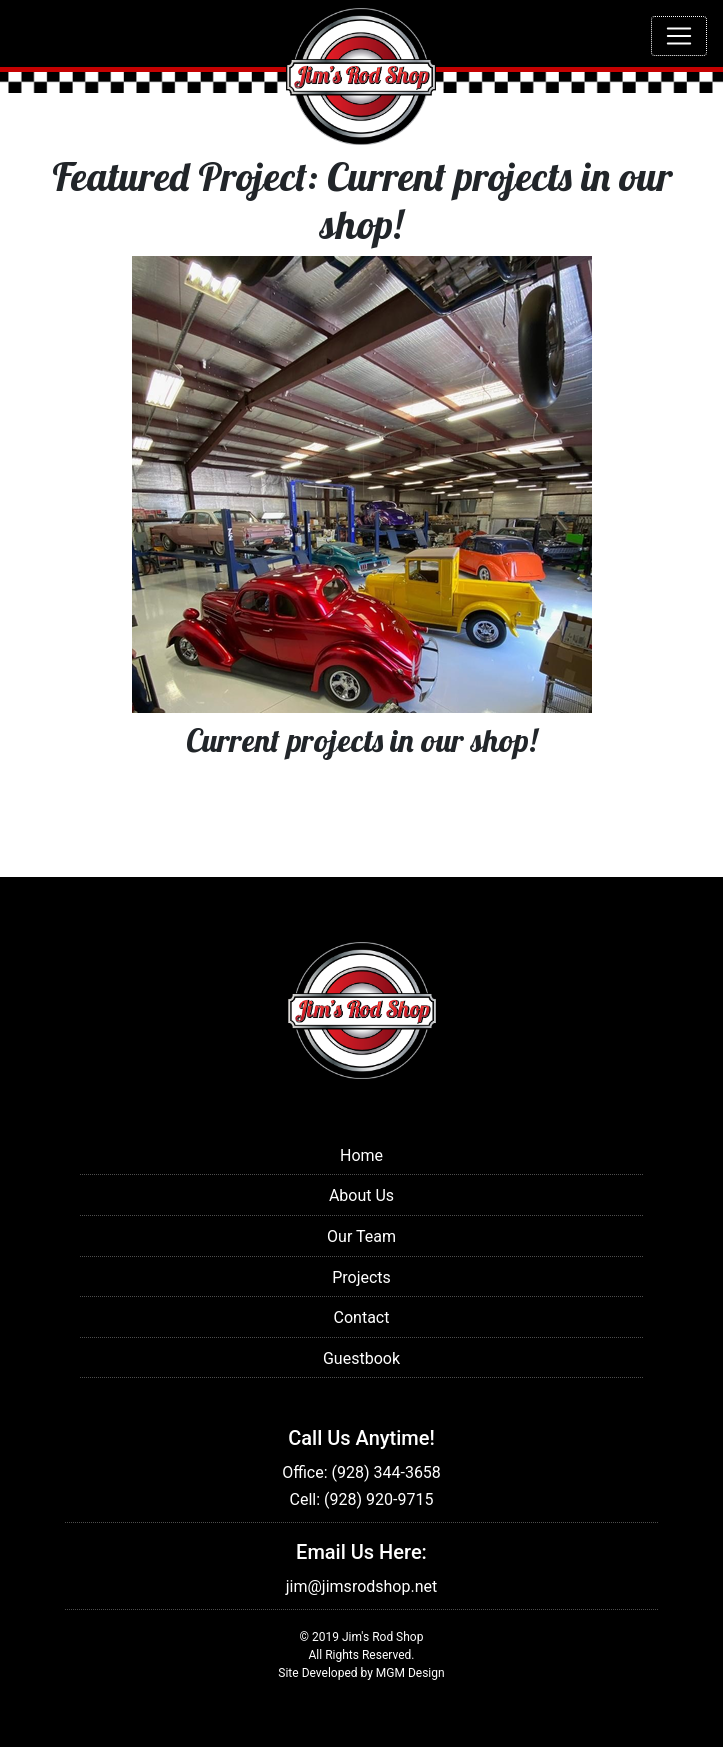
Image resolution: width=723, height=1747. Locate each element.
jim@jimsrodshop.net (362, 1586)
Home (361, 1155)
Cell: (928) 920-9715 (362, 1499)
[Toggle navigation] (679, 36)
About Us (361, 1195)
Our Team (361, 1236)
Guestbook (361, 1358)
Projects (361, 1277)
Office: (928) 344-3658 (361, 1472)
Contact (362, 1317)
